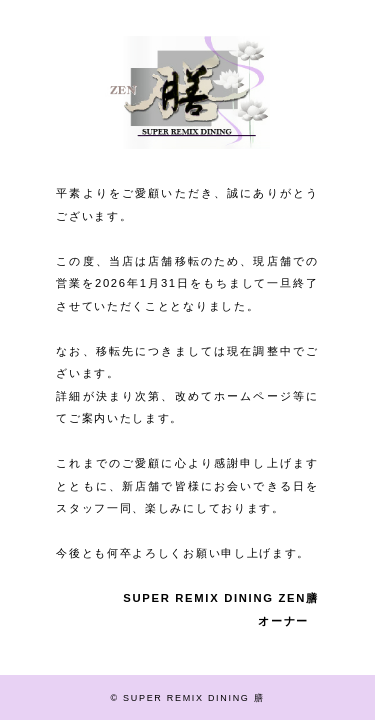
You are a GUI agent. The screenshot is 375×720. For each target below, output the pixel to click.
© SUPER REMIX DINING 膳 (188, 698)
